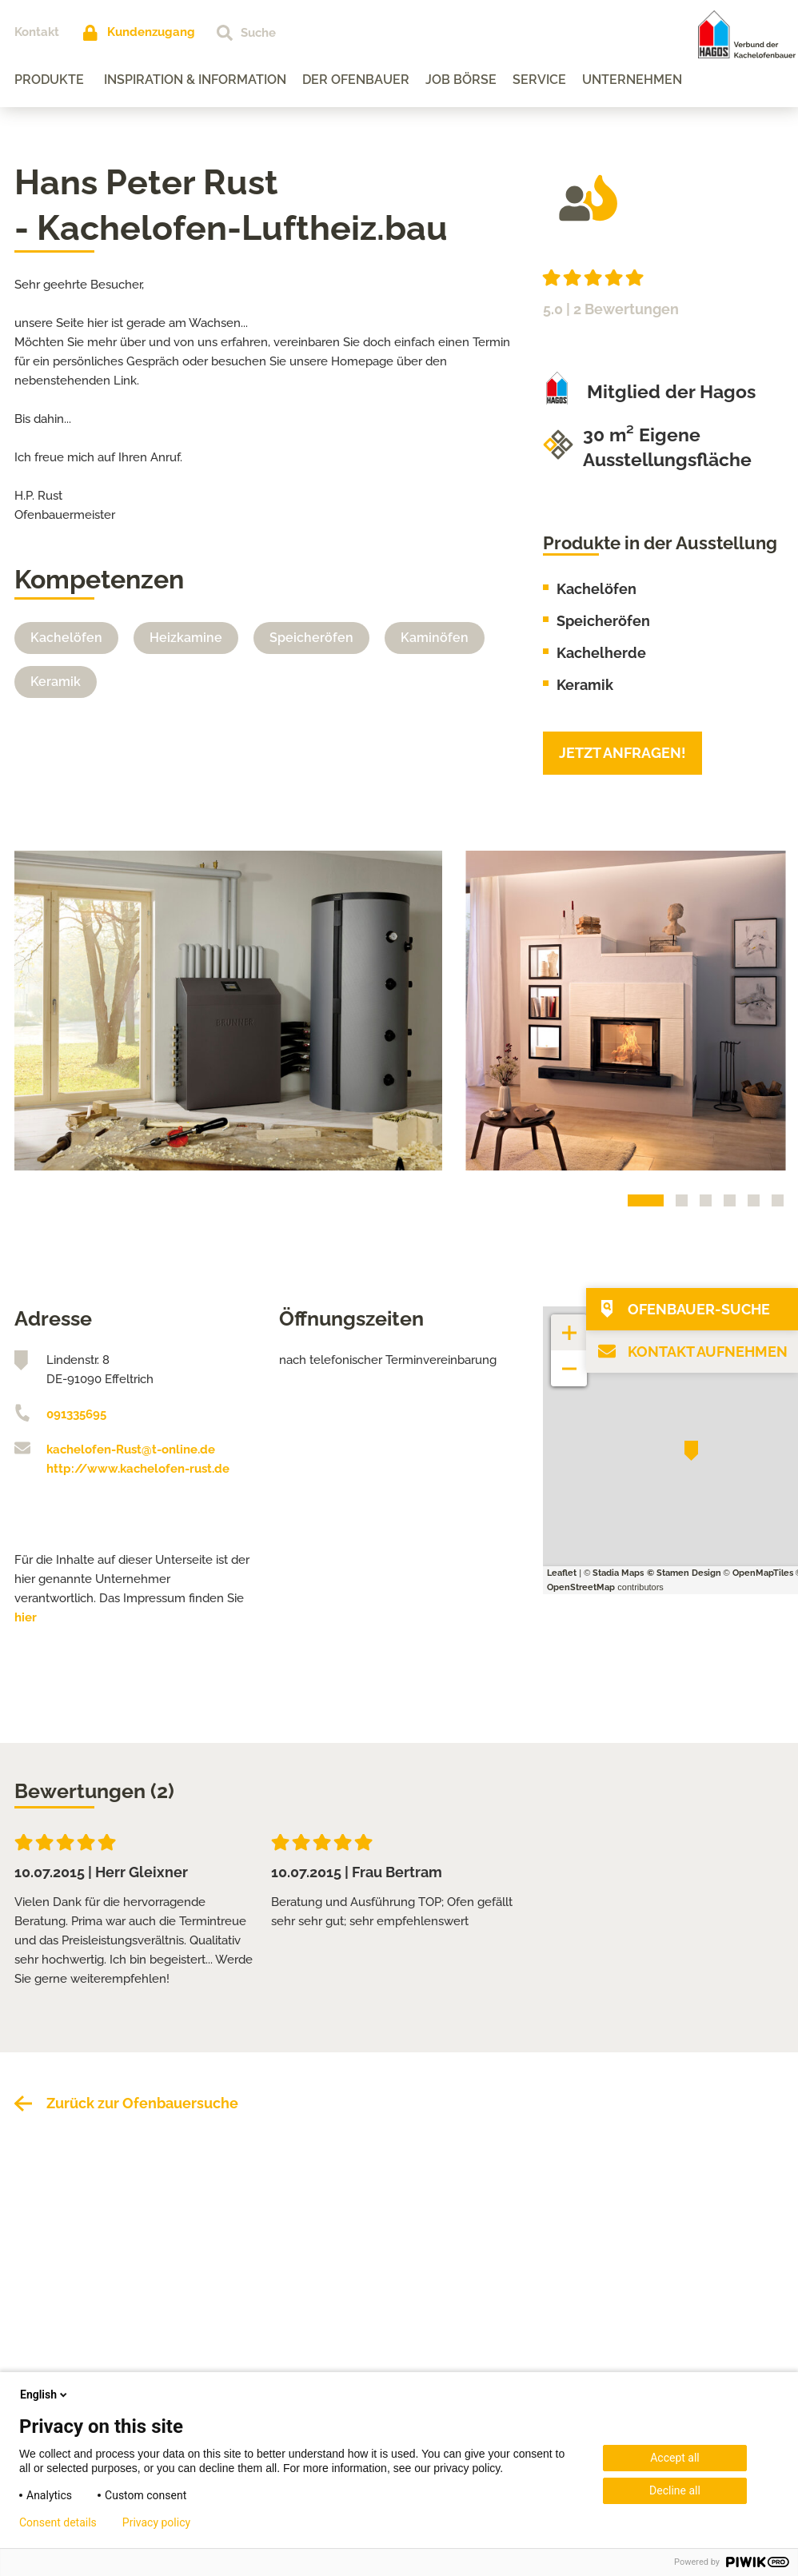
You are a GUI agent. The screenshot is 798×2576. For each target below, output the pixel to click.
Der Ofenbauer (355, 79)
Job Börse (461, 79)
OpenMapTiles (762, 1573)
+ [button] (569, 1324)
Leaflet (562, 1573)
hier (25, 1617)
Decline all (674, 2490)
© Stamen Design (684, 1573)
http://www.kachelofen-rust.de (137, 1468)
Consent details (58, 2522)
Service (539, 79)
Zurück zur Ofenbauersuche (142, 2103)
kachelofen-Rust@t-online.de (130, 1449)
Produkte (49, 79)
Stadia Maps (618, 1573)
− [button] (569, 1360)
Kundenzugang (151, 32)
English (45, 2394)
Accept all (675, 2457)
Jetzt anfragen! (622, 752)
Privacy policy (156, 2522)
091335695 (76, 1414)
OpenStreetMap (581, 1587)
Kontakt (36, 32)
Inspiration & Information (195, 79)
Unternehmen (632, 79)
